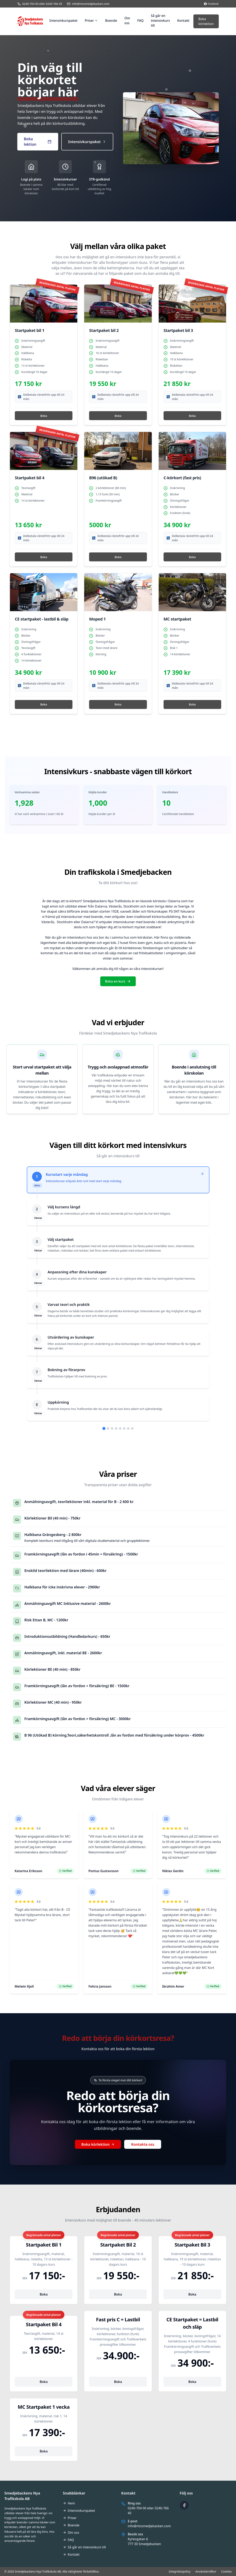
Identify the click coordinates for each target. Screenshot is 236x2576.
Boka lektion (37, 141)
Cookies (226, 2571)
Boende (111, 20)
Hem (69, 2503)
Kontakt (183, 20)
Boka (43, 416)
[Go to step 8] (132, 1428)
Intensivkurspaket (63, 20)
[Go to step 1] (103, 1428)
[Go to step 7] (128, 1428)
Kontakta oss (142, 2144)
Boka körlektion (206, 21)
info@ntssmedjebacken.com (88, 4)
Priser (91, 20)
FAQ (140, 20)
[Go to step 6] (124, 1428)
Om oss (127, 20)
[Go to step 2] (108, 1428)
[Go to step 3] (112, 1428)
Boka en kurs (118, 981)
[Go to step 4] (116, 1428)
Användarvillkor (205, 2571)
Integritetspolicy (180, 2571)
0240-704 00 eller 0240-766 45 (39, 4)
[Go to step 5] (120, 1428)
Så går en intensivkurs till (160, 20)
